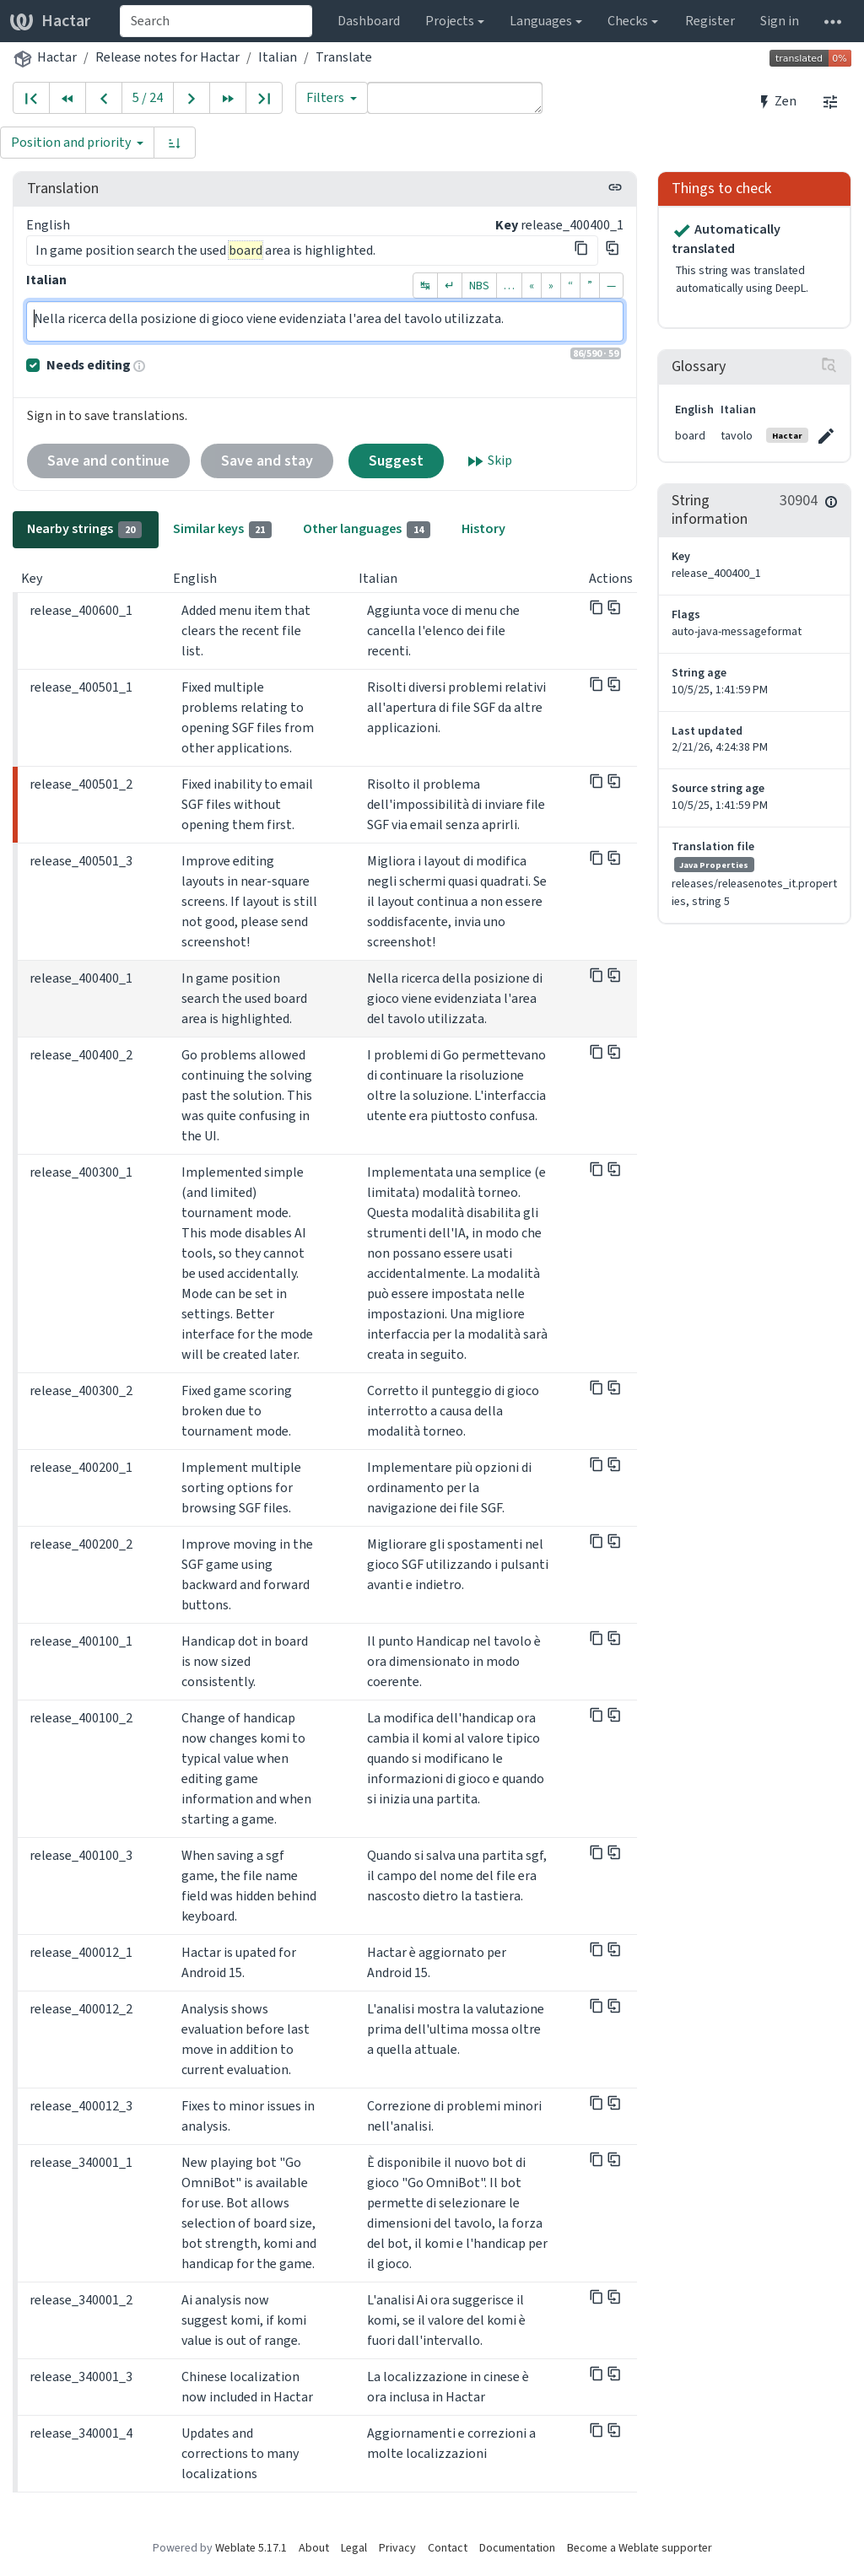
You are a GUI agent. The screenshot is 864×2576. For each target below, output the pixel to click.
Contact (447, 2548)
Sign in (779, 21)
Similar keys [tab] (223, 529)
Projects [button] (449, 21)
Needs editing (88, 365)
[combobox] (216, 21)
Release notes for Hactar (167, 57)
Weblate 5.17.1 (251, 2548)
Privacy (397, 2548)
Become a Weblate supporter (639, 2548)
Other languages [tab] (366, 529)
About (314, 2548)
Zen (776, 101)
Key (506, 225)
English (48, 225)
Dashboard (369, 21)
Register (710, 21)
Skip (488, 461)
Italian (277, 57)
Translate (344, 57)
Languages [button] (541, 21)
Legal (354, 2548)
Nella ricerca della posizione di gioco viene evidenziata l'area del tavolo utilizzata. (325, 321)
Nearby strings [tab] (84, 529)
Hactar (50, 20)
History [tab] (483, 528)
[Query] (455, 98)
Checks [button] (628, 21)
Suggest (396, 460)
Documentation (517, 2548)
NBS (479, 286)
